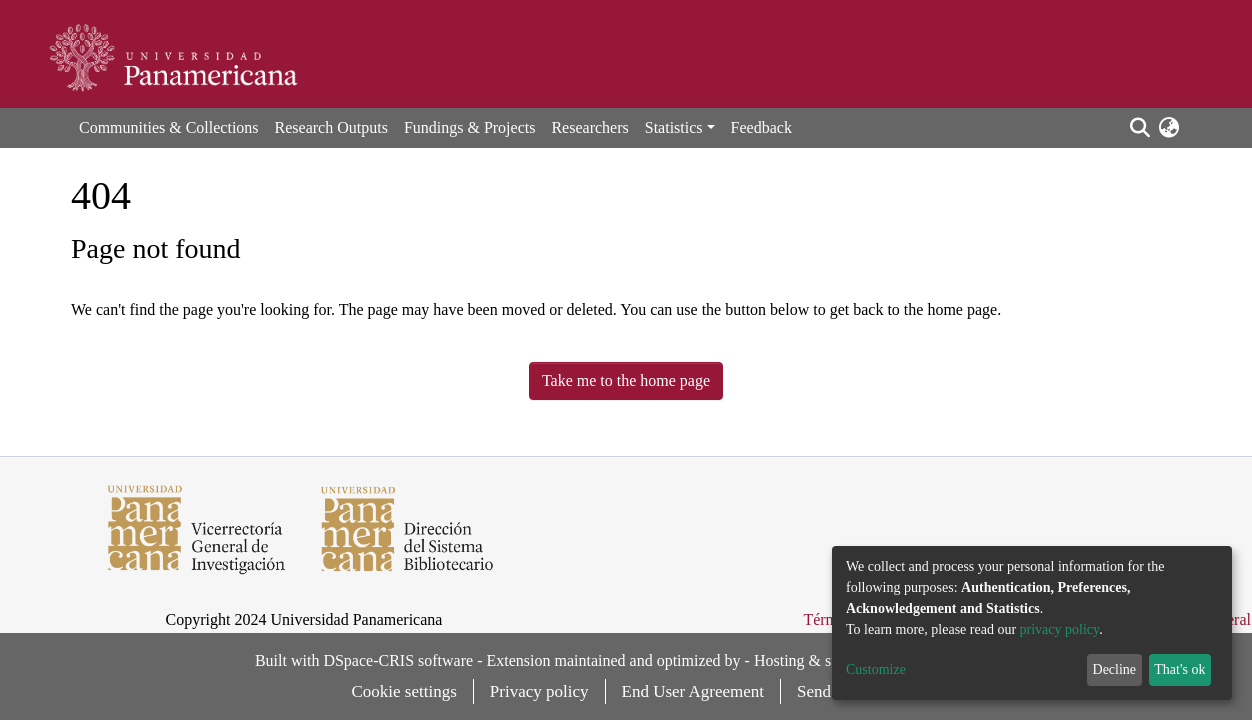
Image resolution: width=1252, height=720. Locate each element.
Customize (876, 669)
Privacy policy (539, 691)
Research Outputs (331, 127)
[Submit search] (1139, 128)
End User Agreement (693, 691)
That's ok (1179, 669)
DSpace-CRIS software (398, 660)
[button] (1168, 128)
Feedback (761, 127)
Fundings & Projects (470, 127)
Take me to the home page (626, 380)
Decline (1115, 669)
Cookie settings (404, 691)
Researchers (589, 127)
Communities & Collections (169, 127)
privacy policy (1060, 629)
